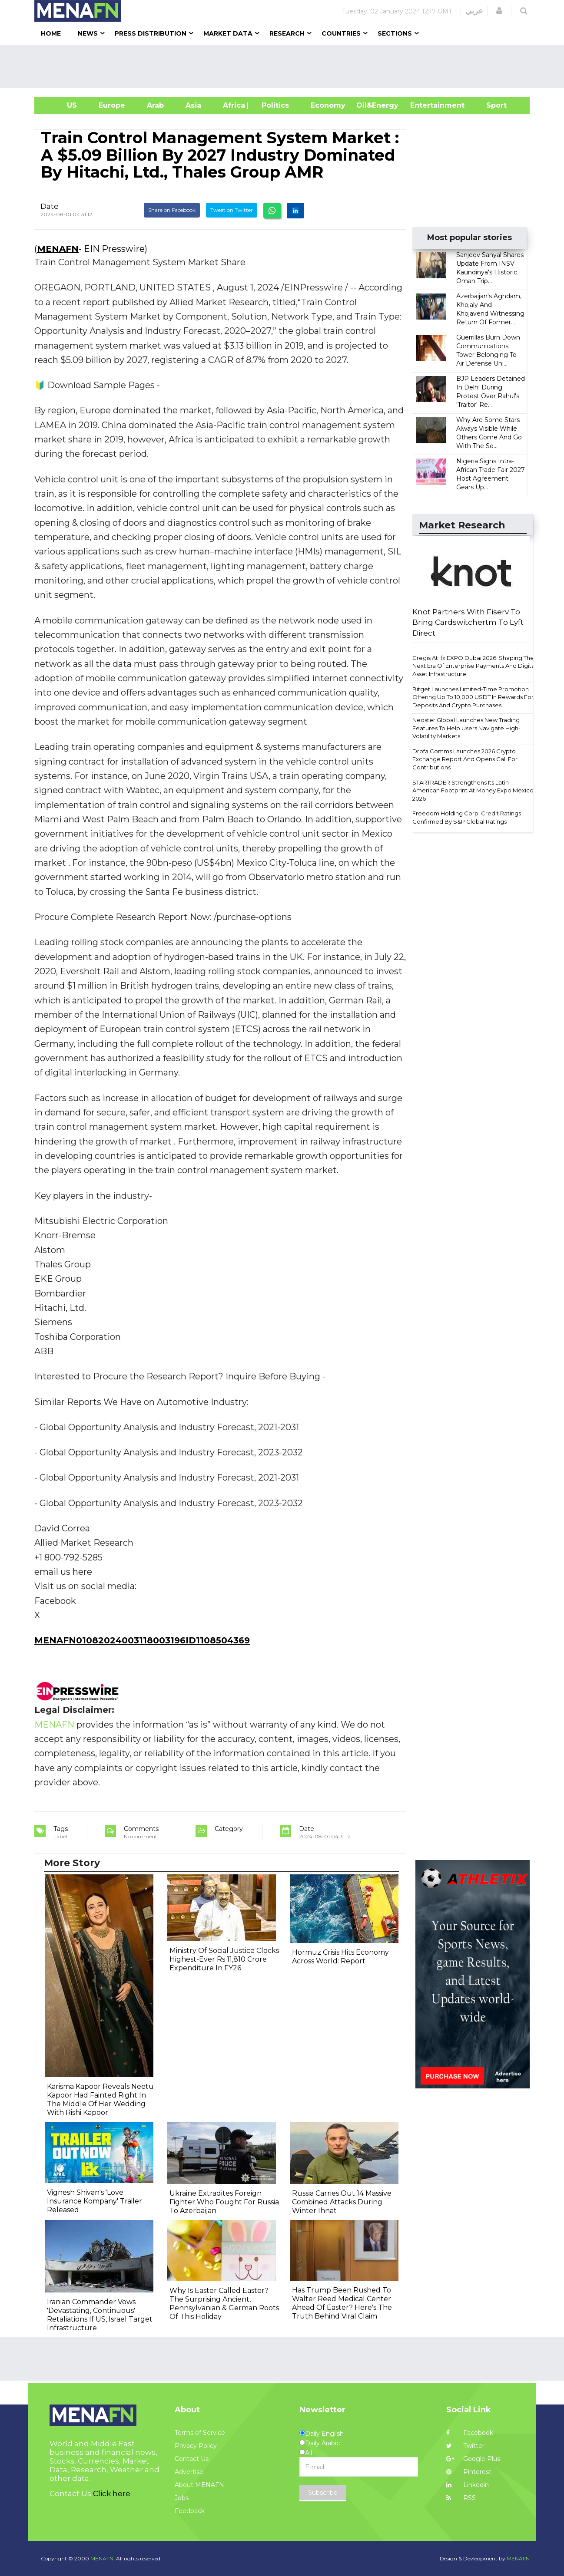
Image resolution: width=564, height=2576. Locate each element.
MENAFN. (102, 2558)
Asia (193, 105)
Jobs (182, 2498)
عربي (474, 11)
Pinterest (468, 2472)
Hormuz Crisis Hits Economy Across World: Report (340, 1956)
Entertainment (424, 105)
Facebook (469, 2433)
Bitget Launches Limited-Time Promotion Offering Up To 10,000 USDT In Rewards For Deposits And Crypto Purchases (473, 697)
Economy (328, 105)
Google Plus (473, 2459)
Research (287, 33)
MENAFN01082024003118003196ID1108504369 (142, 1640)
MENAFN (58, 249)
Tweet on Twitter (231, 210)
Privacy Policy (196, 2446)
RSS (461, 2498)
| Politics (273, 105)
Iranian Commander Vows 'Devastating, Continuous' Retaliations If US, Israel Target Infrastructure (100, 2315)
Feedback (190, 2511)
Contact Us (192, 2459)
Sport (491, 105)
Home (51, 33)
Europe (112, 105)
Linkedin (467, 2485)
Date (49, 206)
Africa (233, 105)
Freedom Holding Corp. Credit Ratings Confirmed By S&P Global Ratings (466, 817)
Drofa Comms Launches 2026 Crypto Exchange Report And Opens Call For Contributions (465, 759)
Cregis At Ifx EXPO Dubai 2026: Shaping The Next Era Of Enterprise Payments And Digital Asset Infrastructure (474, 665)
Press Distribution (150, 33)
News (88, 33)
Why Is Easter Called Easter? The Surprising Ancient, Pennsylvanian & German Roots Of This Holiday (224, 2303)
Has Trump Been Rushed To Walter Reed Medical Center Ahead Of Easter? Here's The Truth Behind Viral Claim (342, 2303)
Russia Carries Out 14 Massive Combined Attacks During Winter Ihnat (341, 2202)
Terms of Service (200, 2433)
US (61, 105)
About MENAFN (199, 2485)
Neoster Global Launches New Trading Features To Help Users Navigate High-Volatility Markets (466, 727)
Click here (111, 2493)
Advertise (189, 2472)
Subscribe (323, 2493)
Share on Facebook (172, 210)
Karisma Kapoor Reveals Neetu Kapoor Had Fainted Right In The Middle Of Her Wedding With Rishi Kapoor (100, 2099)
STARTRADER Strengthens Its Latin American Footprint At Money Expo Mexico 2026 (473, 790)
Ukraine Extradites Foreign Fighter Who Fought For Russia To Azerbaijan (224, 2202)
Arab (155, 105)
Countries (341, 33)
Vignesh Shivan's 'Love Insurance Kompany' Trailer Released (94, 2201)
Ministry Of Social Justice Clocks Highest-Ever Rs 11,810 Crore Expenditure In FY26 (224, 1959)
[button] (499, 11)
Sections (395, 33)
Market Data (227, 33)
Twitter (465, 2446)
